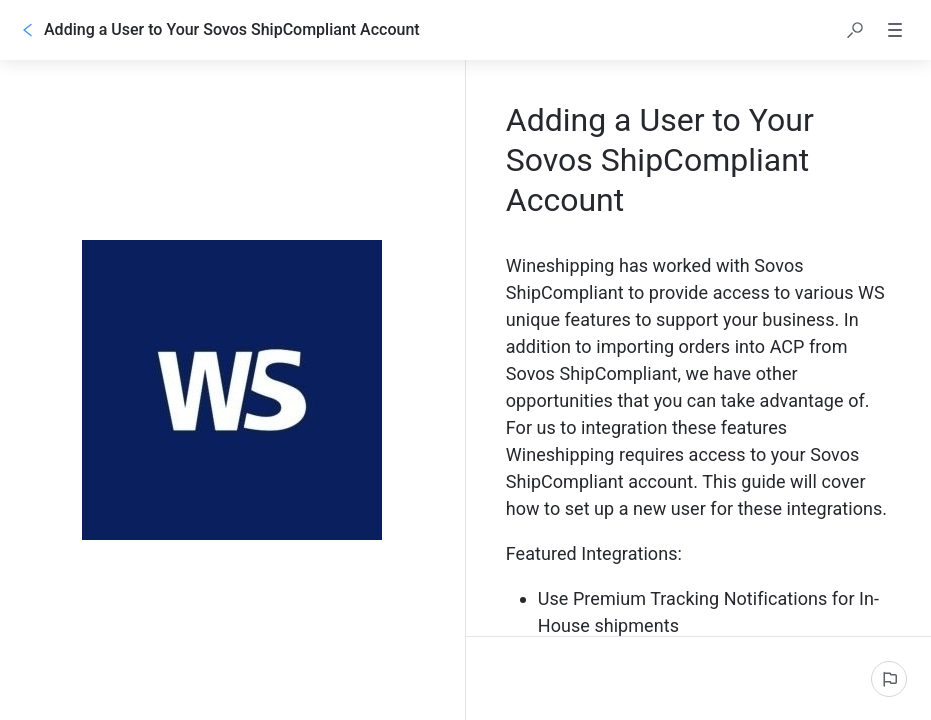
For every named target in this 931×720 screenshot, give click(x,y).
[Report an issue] (889, 679)
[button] (855, 30)
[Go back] (28, 30)
